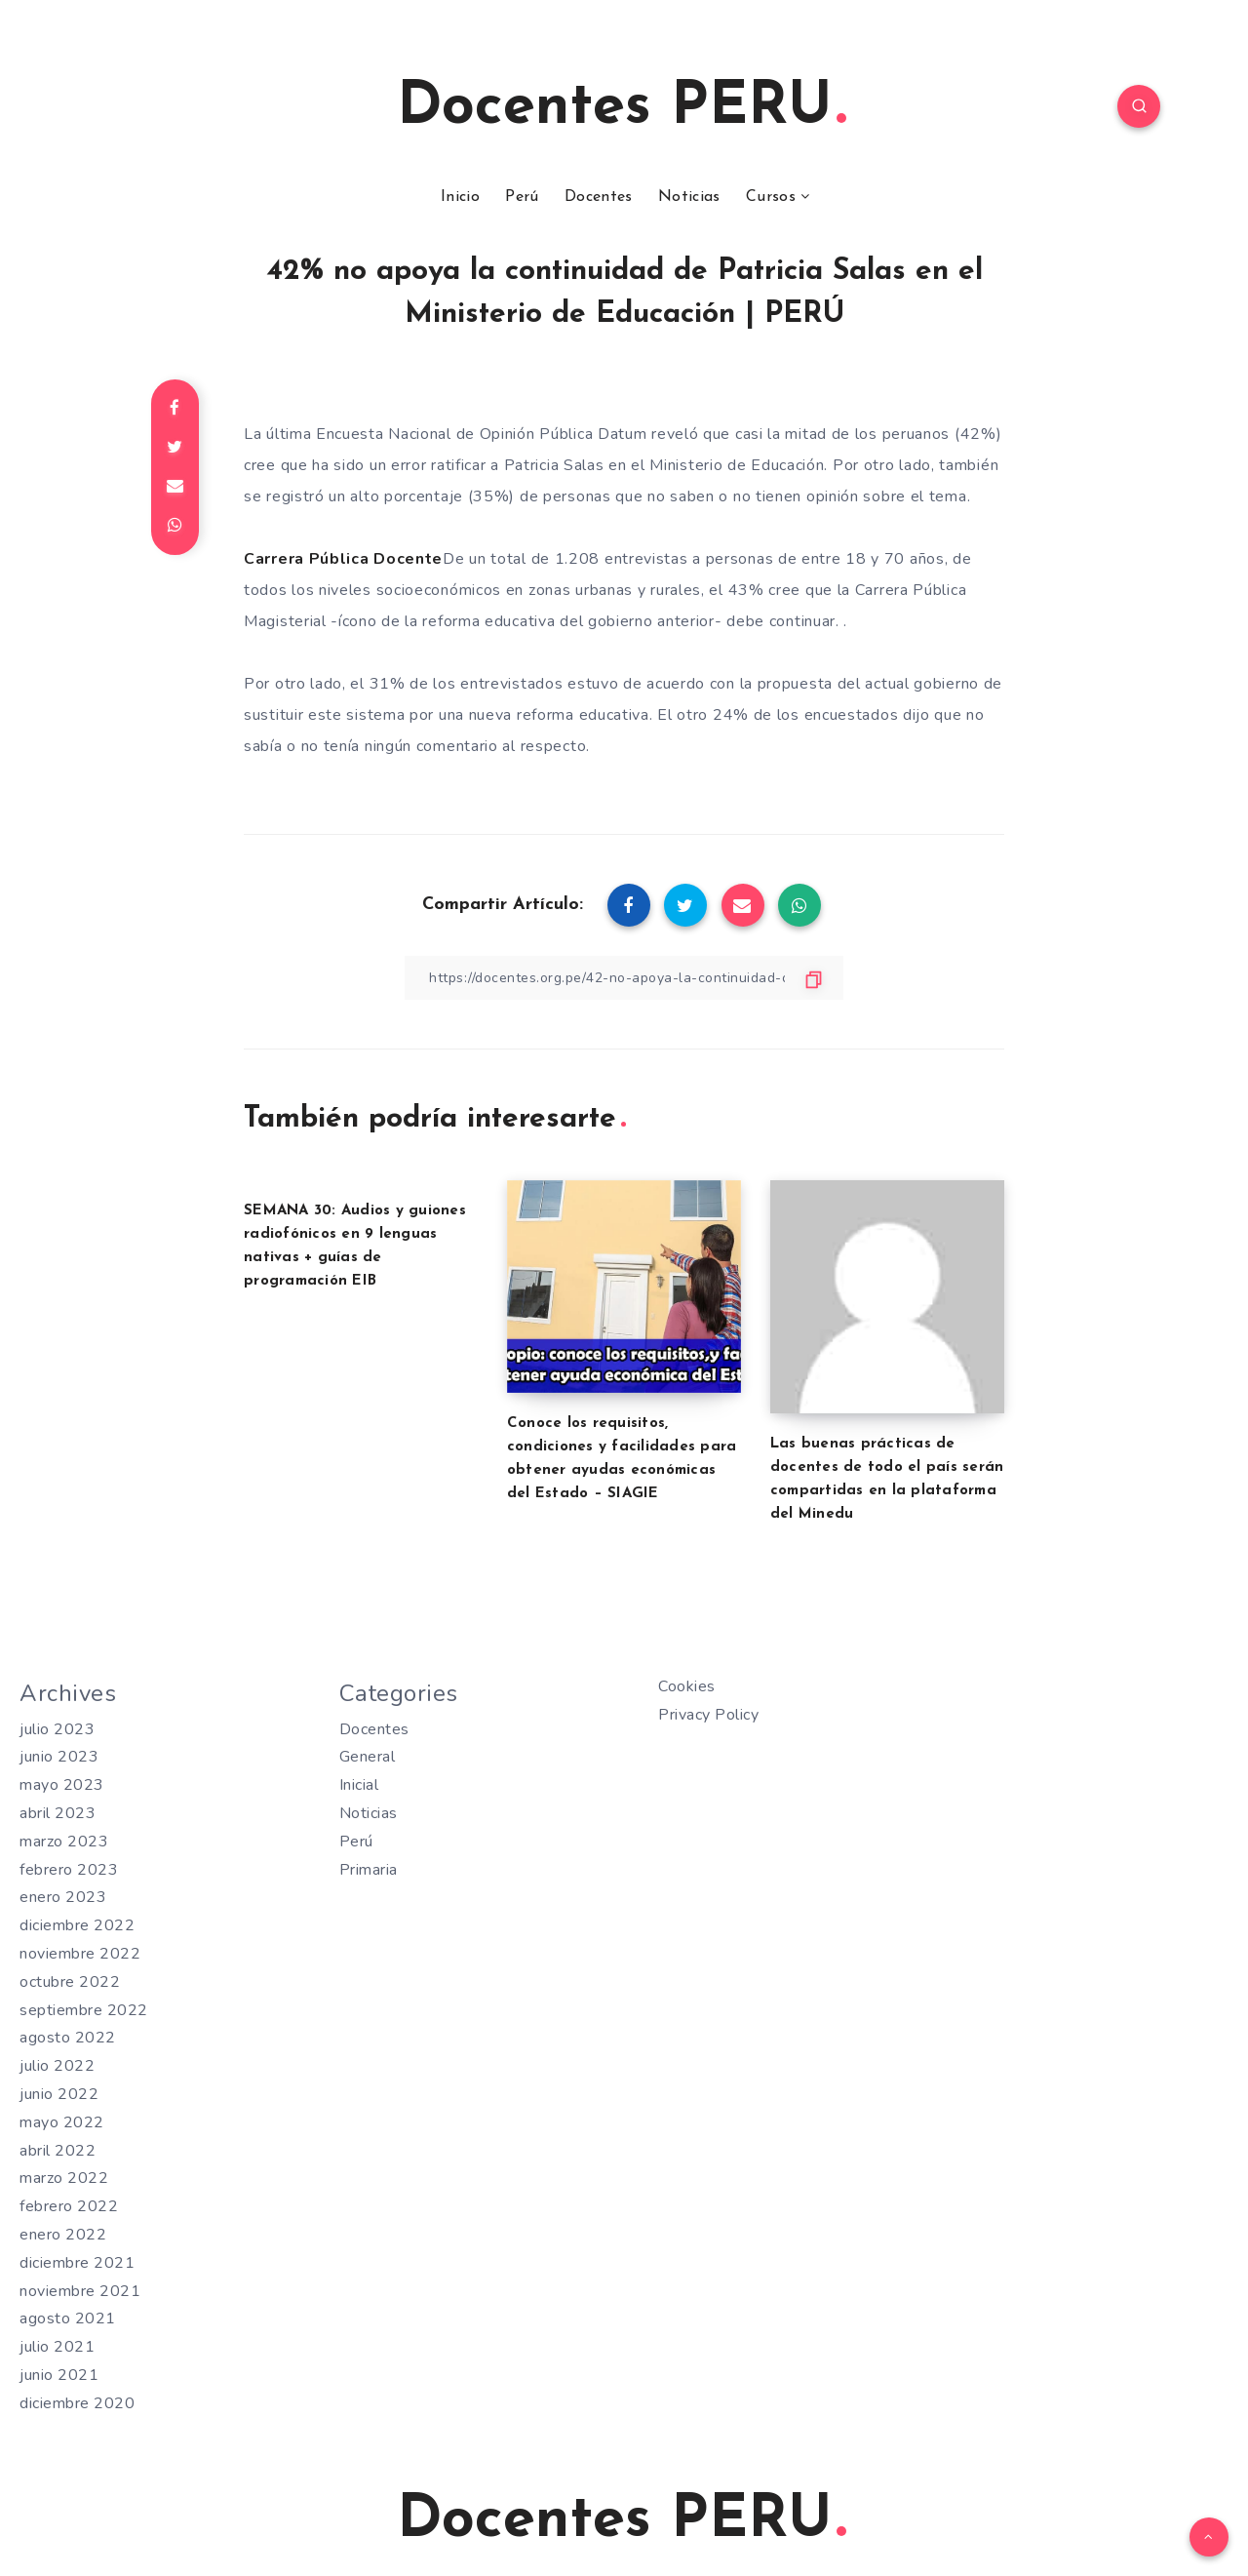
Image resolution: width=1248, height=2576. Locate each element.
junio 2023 (59, 1756)
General (367, 1756)
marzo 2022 (64, 2178)
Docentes (598, 197)
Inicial (359, 1785)
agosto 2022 (68, 2037)
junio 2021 (59, 2375)
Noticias (689, 197)
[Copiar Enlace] (624, 978)
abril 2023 (58, 1813)
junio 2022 (59, 2094)
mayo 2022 (62, 2122)
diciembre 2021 (77, 2263)
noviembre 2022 (80, 1953)
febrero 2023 (69, 1870)
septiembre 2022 (84, 2010)
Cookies (687, 1686)
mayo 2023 (62, 1785)
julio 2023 (57, 1729)
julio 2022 (57, 2066)
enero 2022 (63, 2234)
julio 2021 (57, 2347)
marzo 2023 (64, 1841)
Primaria (368, 1870)
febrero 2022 (69, 2206)
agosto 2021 (68, 2318)
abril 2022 (58, 2150)
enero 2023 (63, 1897)
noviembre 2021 (80, 2291)
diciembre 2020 (77, 2403)
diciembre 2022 (77, 1925)
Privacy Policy (708, 1714)
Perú (521, 197)
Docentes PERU (621, 108)
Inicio (460, 197)
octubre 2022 (70, 1982)
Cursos (771, 197)
